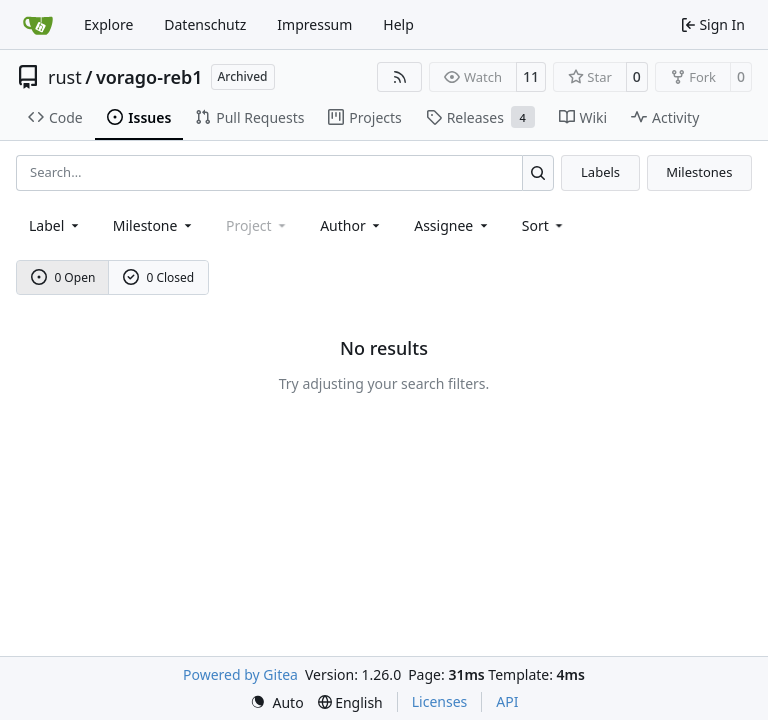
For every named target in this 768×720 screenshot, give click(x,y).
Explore (108, 24)
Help (398, 24)
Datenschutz (205, 24)
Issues (139, 117)
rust (65, 77)
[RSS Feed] (400, 77)
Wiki (583, 117)
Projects (364, 117)
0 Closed (159, 277)
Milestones (699, 172)
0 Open (63, 277)
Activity (665, 117)
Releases (480, 117)
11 (531, 76)
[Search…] (538, 172)
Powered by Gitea (240, 674)
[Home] (38, 25)
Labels (600, 172)
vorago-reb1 (149, 77)
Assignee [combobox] (452, 225)
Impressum (314, 24)
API (507, 701)
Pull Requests (249, 117)
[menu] (544, 225)
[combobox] (55, 225)
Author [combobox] (351, 225)
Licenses (440, 701)
